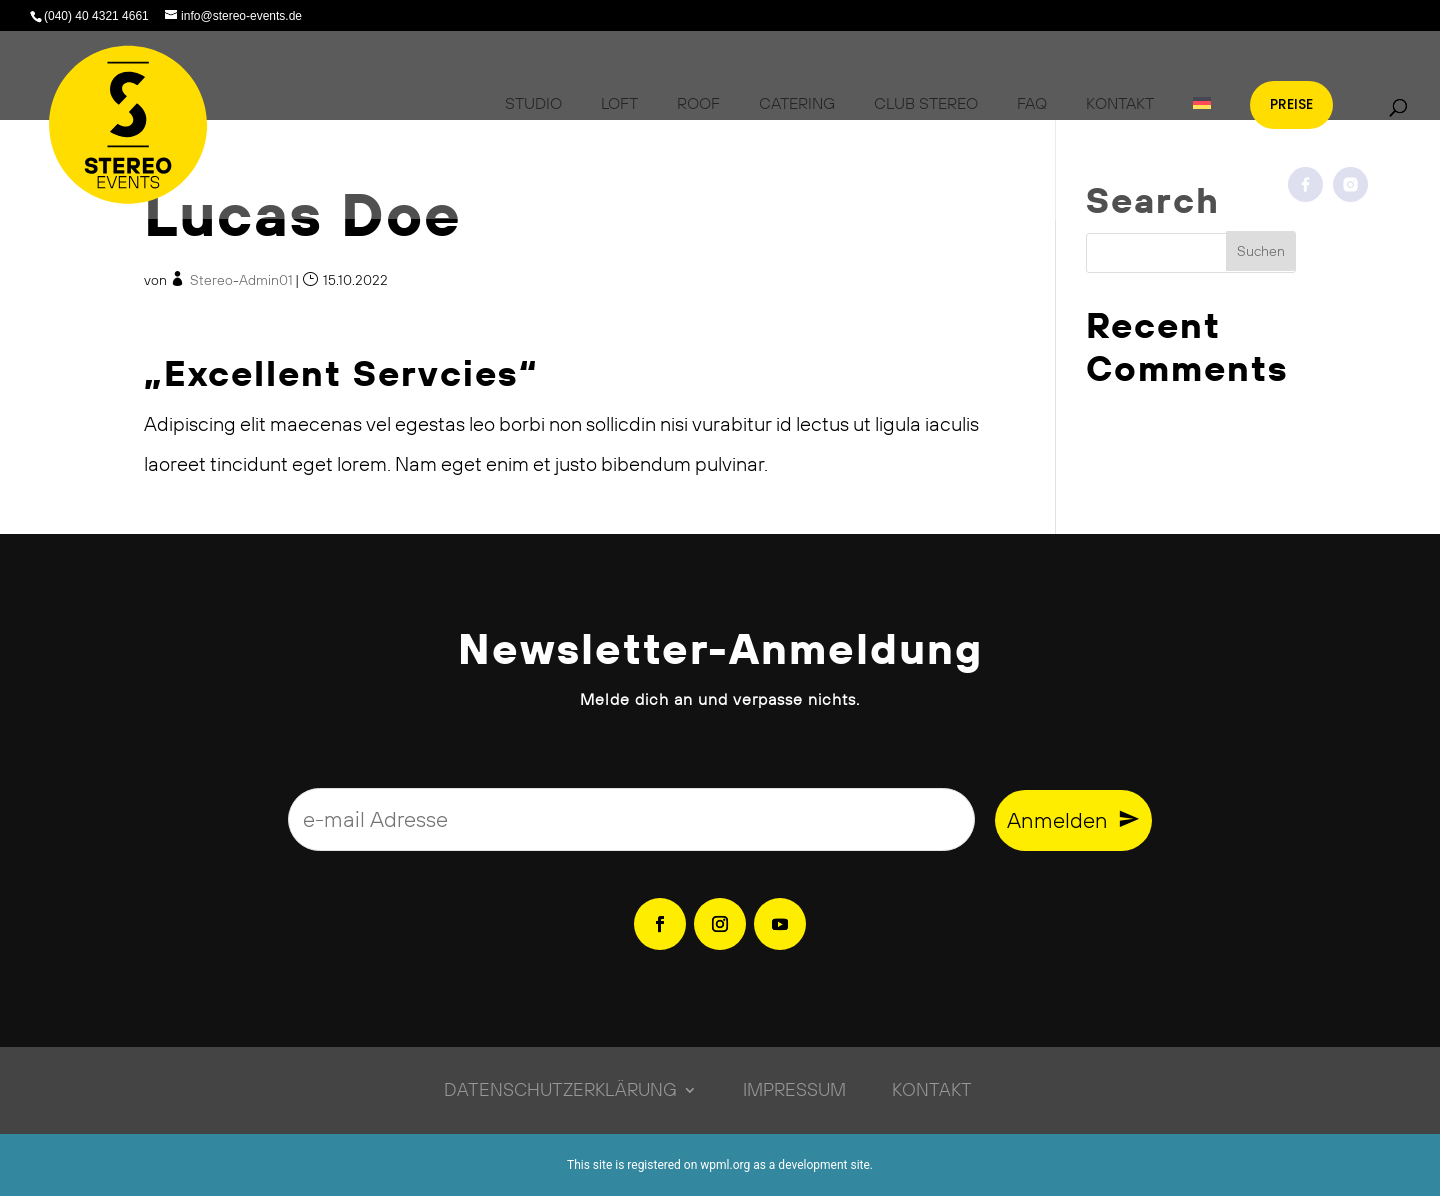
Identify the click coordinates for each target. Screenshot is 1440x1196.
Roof (698, 103)
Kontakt (1120, 103)
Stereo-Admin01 (241, 280)
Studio (533, 103)
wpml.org (725, 1165)
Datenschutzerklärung (560, 1087)
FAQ (1032, 103)
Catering (797, 103)
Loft (619, 103)
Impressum (794, 1087)
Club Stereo (926, 103)
